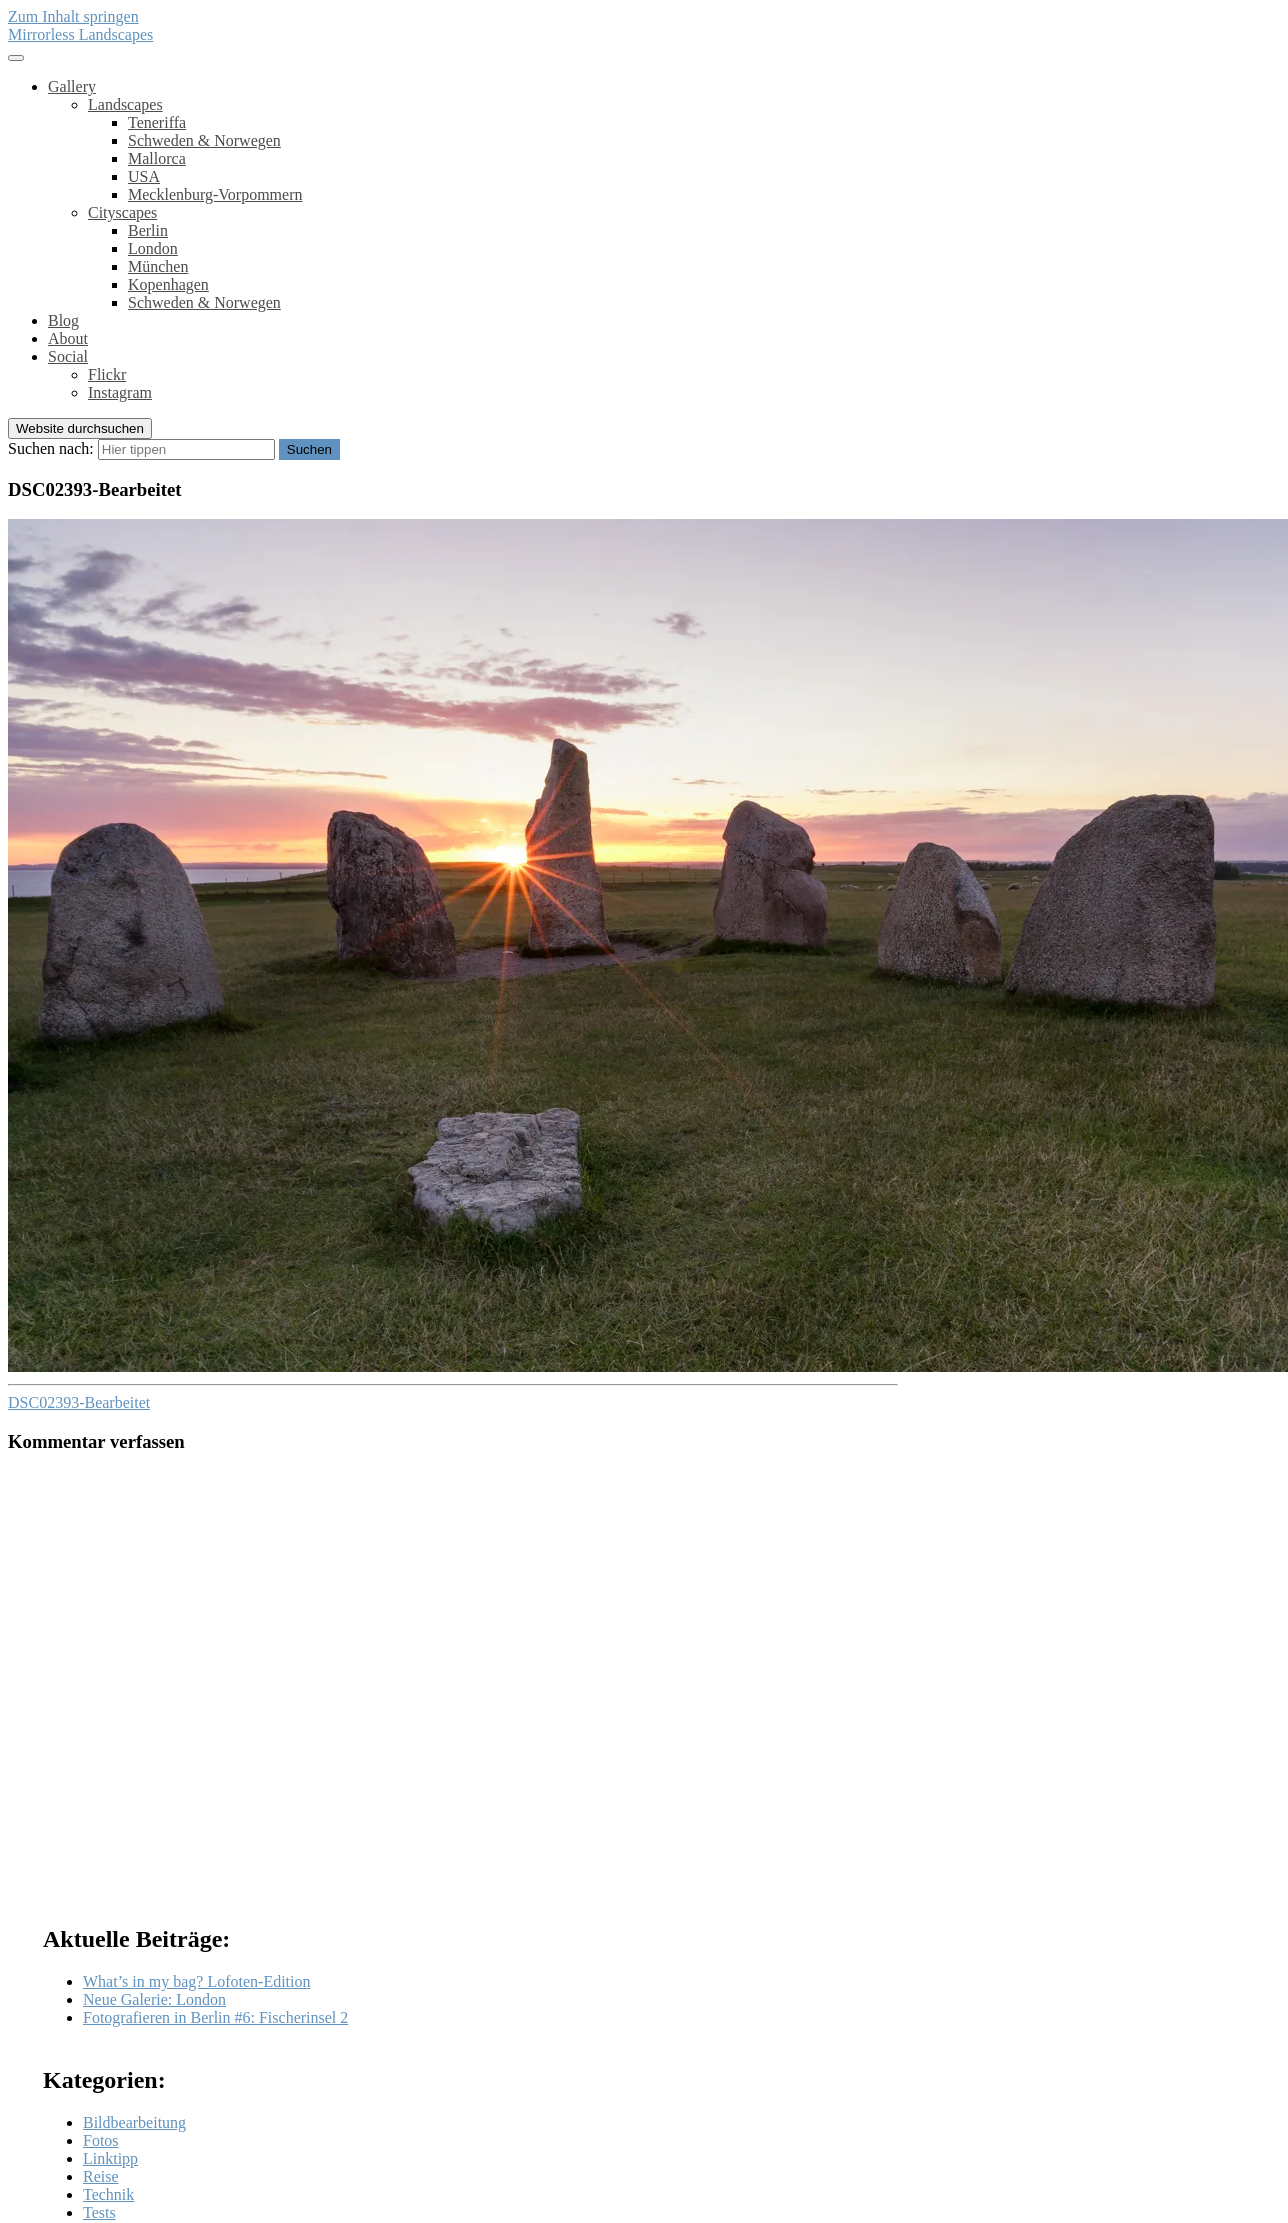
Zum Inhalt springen (73, 16)
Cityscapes (122, 212)
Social (68, 356)
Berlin (148, 230)
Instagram (120, 392)
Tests (99, 2212)
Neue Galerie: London (154, 1999)
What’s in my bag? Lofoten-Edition (197, 1981)
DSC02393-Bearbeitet (79, 1402)
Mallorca (157, 158)
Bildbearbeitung (134, 2122)
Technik (108, 2194)
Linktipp (110, 2158)
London (153, 248)
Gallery (72, 86)
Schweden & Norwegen (204, 140)
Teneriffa (157, 122)
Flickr (107, 374)
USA (144, 176)
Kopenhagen (168, 284)
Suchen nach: (51, 448)
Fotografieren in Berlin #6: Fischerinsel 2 (215, 2017)
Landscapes (125, 104)
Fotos (101, 2140)
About (68, 338)
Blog (63, 320)
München (158, 266)
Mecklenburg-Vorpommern (215, 194)
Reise (101, 2176)
